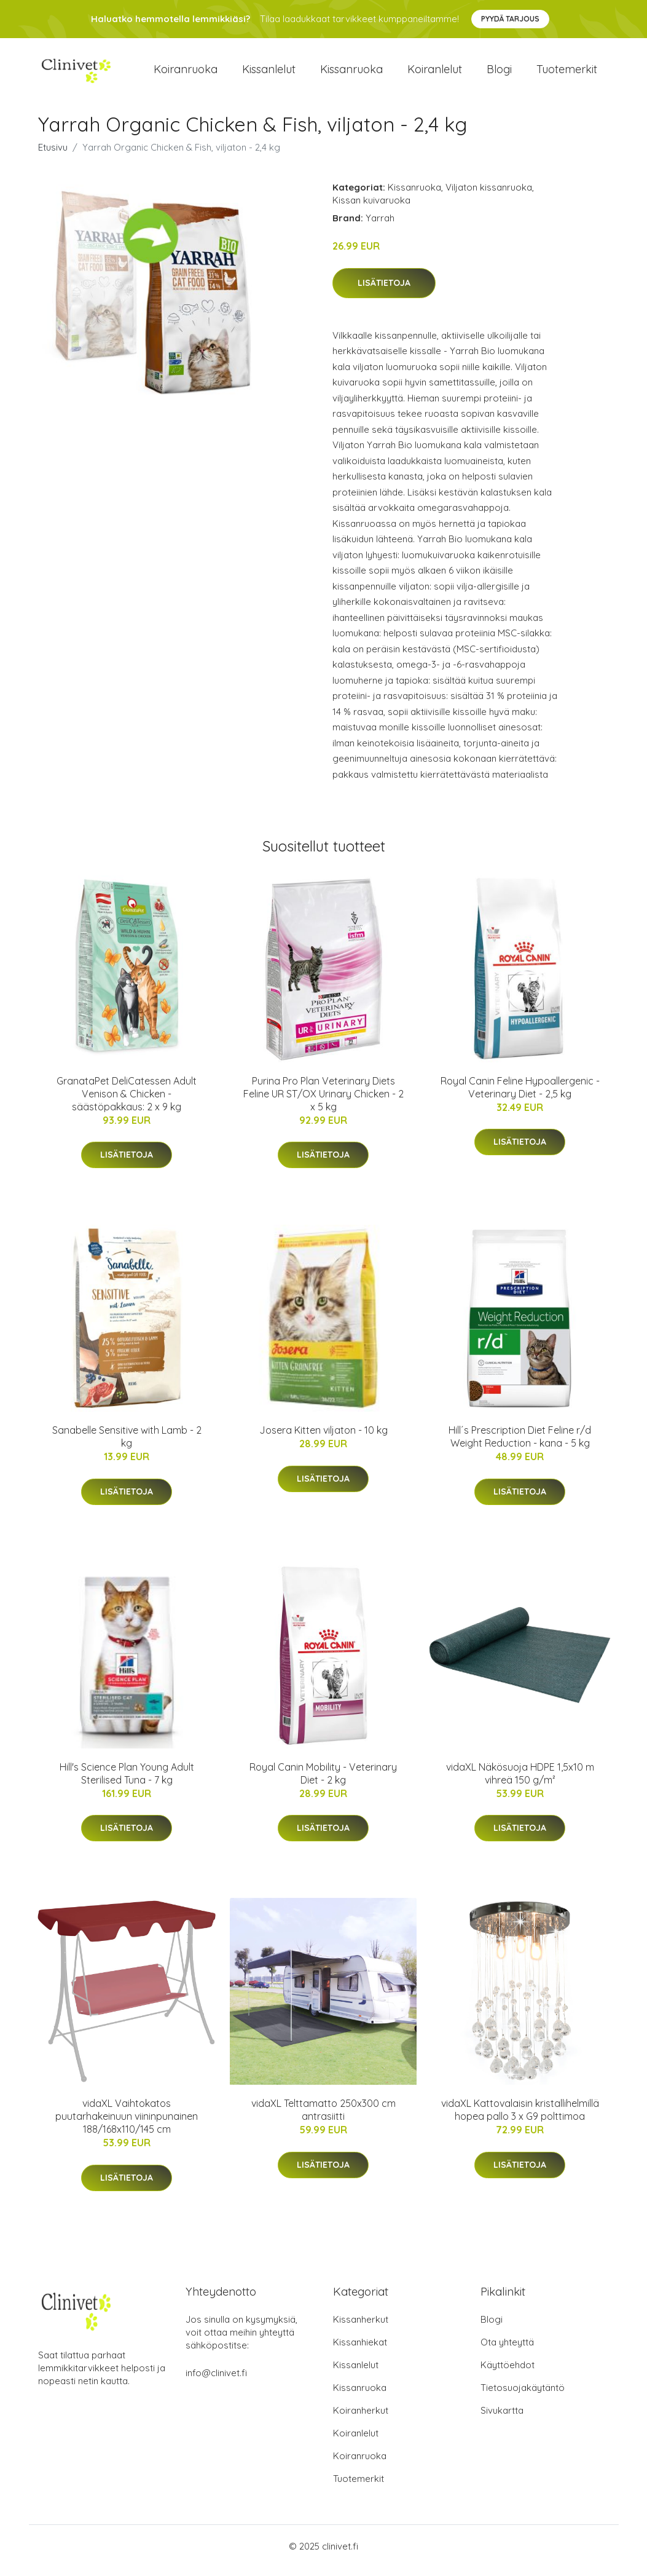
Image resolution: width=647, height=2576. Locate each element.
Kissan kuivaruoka (371, 209)
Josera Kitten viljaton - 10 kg (323, 1438)
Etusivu (53, 156)
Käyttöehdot (507, 2373)
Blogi (499, 73)
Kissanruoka (351, 73)
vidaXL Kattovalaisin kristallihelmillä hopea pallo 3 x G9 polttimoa (520, 2118)
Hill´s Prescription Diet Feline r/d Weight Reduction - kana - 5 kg (520, 1445)
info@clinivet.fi (216, 2381)
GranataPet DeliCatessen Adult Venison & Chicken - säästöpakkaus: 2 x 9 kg (127, 1102)
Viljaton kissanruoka (488, 196)
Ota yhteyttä (507, 2351)
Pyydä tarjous (510, 18)
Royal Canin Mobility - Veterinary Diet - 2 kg (323, 1782)
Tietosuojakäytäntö (522, 2396)
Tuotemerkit (566, 73)
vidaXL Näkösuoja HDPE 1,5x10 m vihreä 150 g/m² (520, 1782)
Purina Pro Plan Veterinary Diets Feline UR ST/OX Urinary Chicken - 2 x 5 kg (323, 1102)
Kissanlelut (269, 73)
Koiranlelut (434, 73)
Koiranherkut (360, 2419)
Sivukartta (501, 2419)
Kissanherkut (360, 2328)
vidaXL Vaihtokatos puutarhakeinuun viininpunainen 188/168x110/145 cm (126, 2125)
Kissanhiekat (360, 2351)
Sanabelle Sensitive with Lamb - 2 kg (127, 1445)
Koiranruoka (186, 73)
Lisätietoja (384, 291)
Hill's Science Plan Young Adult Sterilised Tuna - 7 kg (127, 1782)
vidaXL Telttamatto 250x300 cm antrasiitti (323, 2118)
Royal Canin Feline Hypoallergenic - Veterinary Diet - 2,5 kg (520, 1095)
